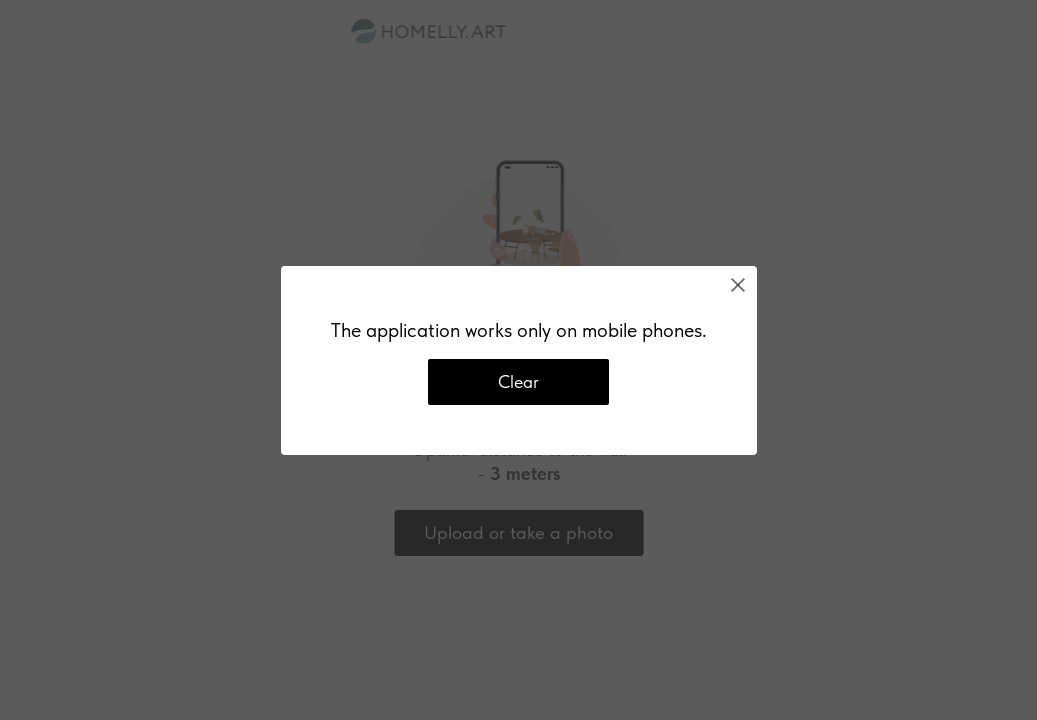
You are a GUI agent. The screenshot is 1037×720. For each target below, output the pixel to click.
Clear (518, 381)
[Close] (738, 285)
